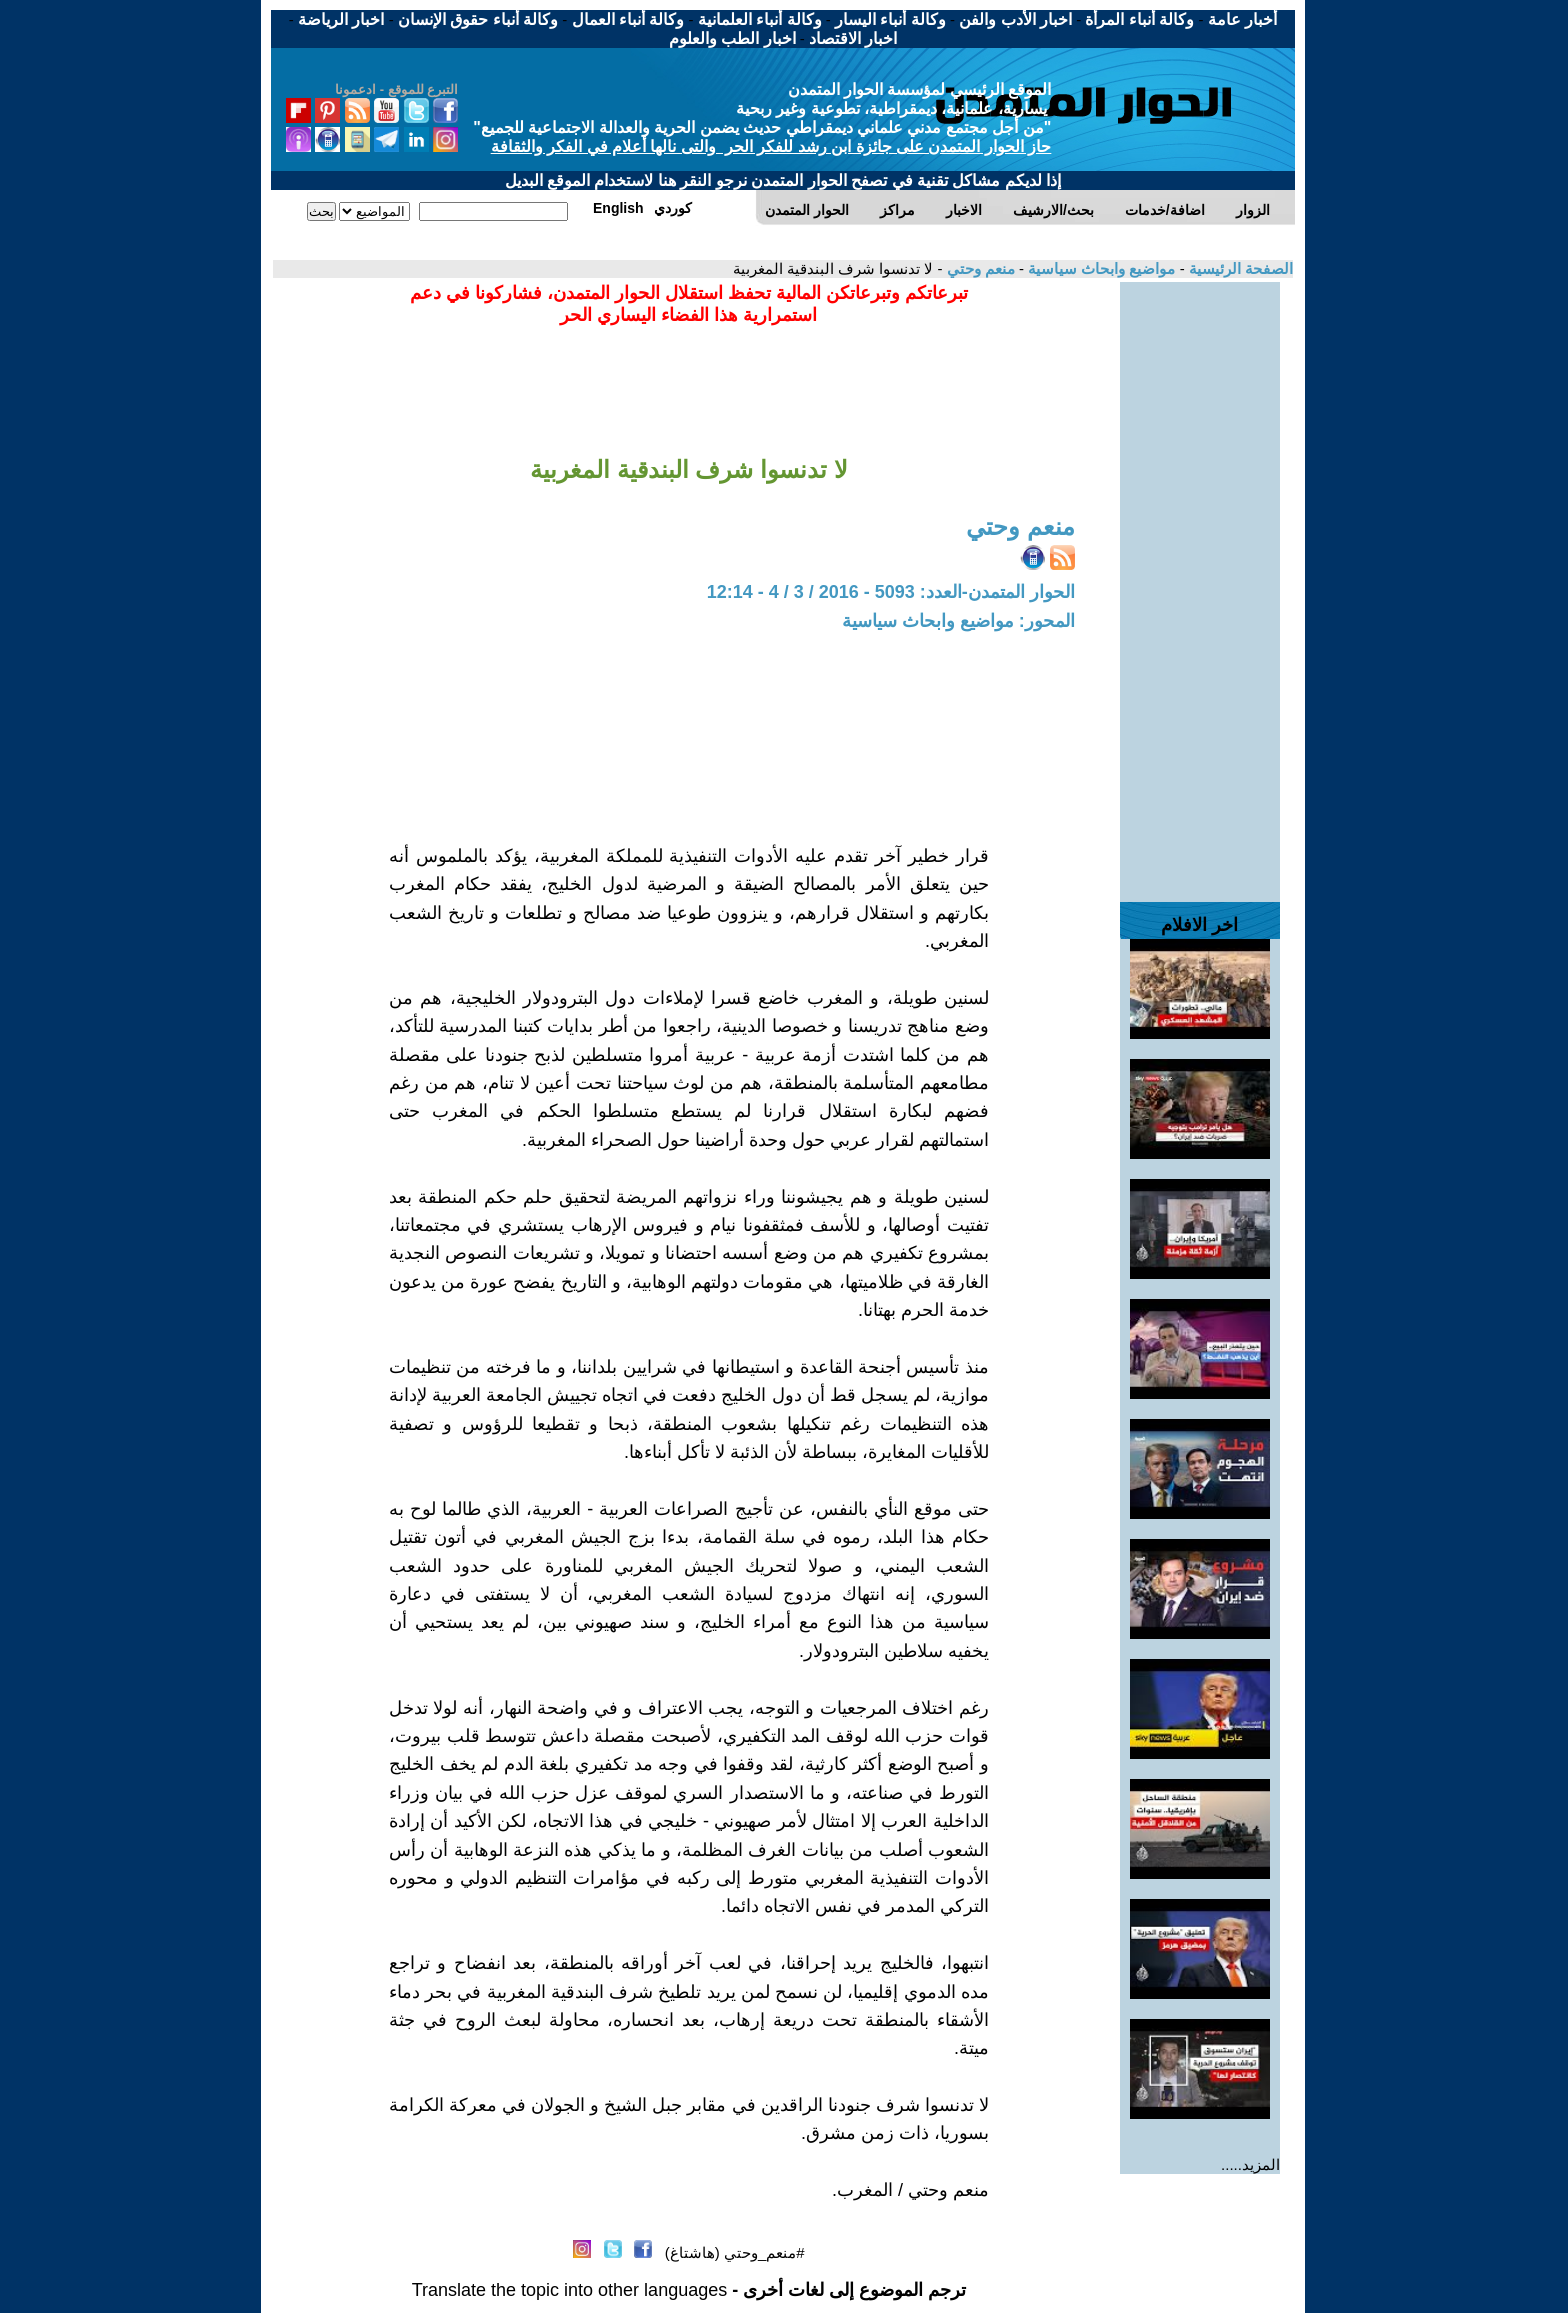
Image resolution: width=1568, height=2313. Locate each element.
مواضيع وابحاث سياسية (1100, 268)
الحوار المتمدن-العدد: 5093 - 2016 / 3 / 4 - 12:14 (891, 592)
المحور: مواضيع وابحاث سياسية (958, 621)
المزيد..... (1250, 2164)
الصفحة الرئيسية (1239, 268)
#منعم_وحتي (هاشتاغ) (735, 2252)
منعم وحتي (978, 268)
